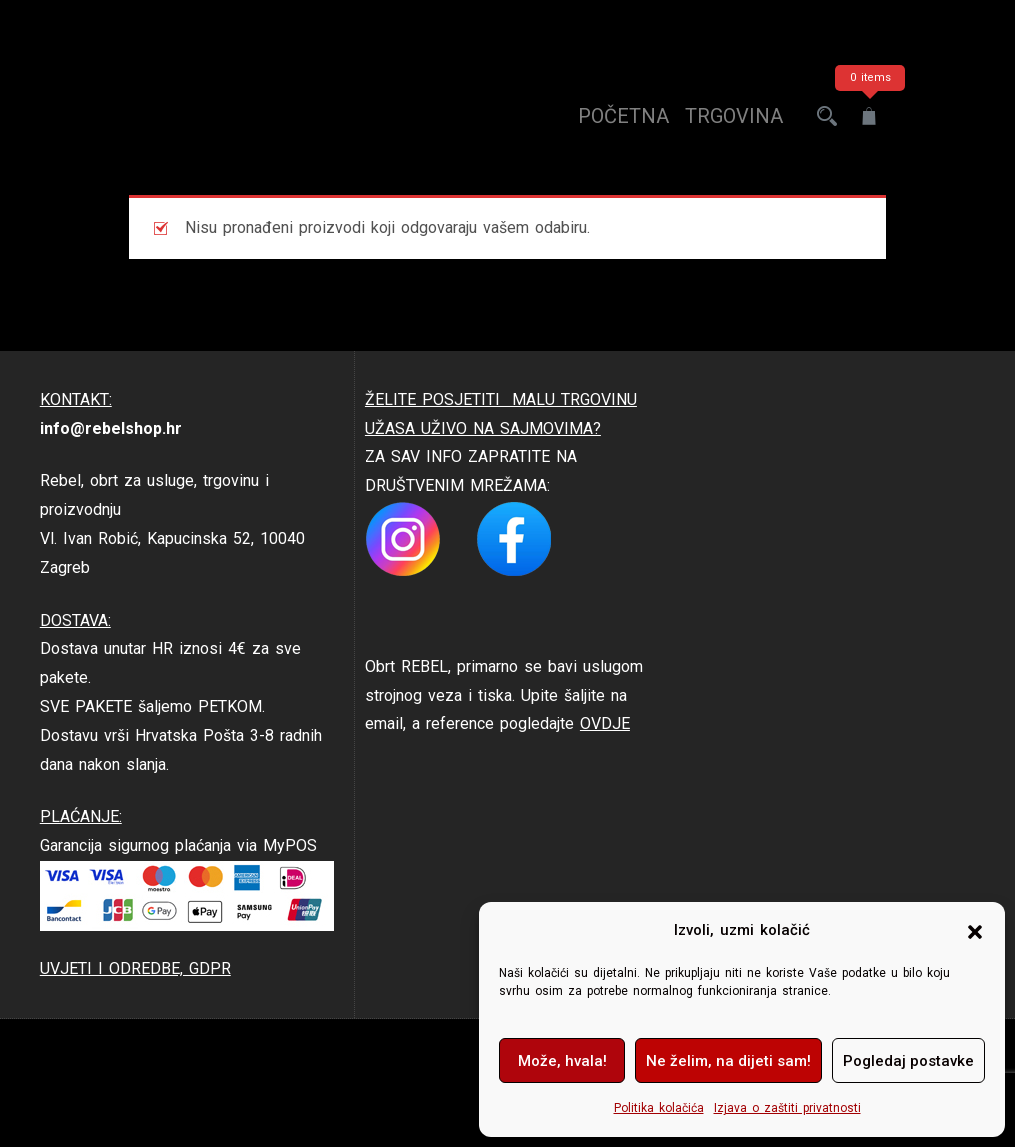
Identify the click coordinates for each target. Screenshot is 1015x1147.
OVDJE (605, 723)
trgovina (734, 116)
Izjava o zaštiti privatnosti (787, 1108)
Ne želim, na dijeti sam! (728, 1061)
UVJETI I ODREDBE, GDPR (135, 968)
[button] (975, 931)
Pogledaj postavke (908, 1061)
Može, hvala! (562, 1061)
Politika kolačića (659, 1108)
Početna (623, 116)
